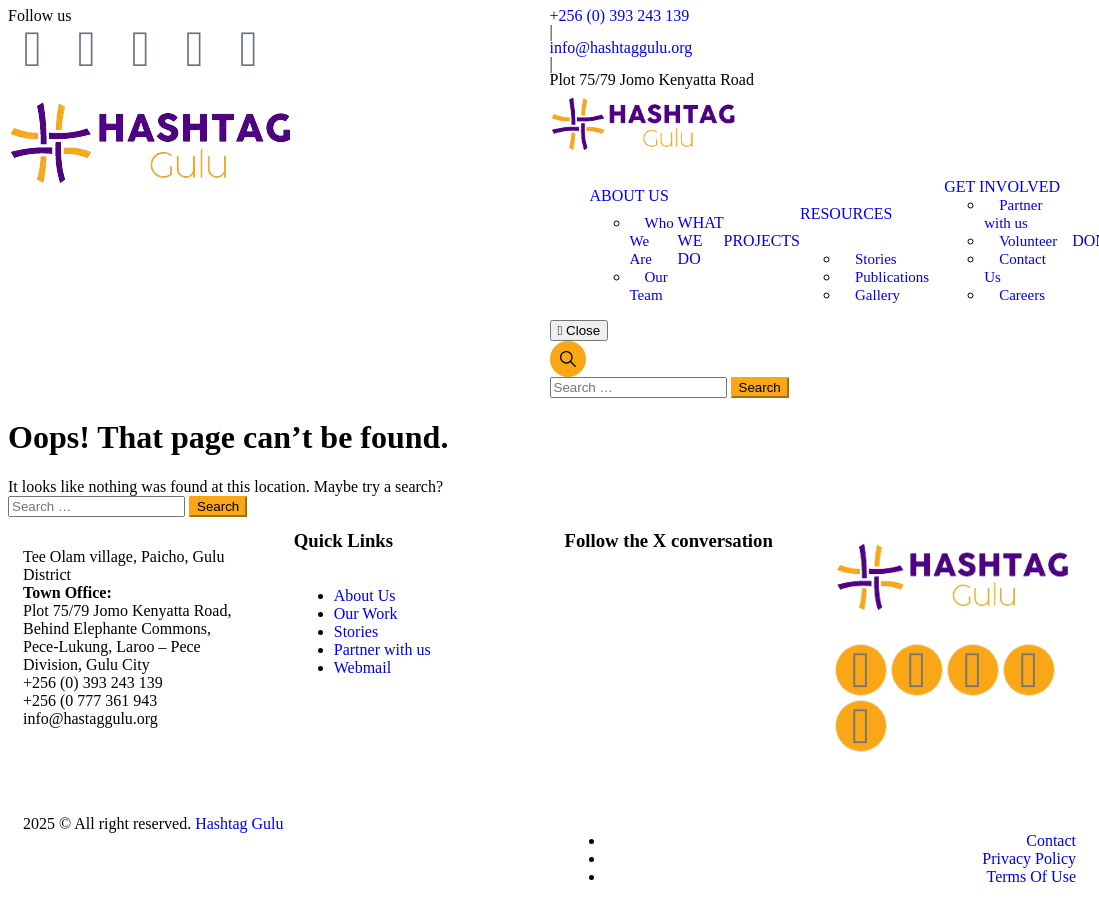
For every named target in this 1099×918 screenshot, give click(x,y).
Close (579, 330)
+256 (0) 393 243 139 (620, 15)
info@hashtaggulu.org (621, 47)
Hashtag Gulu (239, 823)
